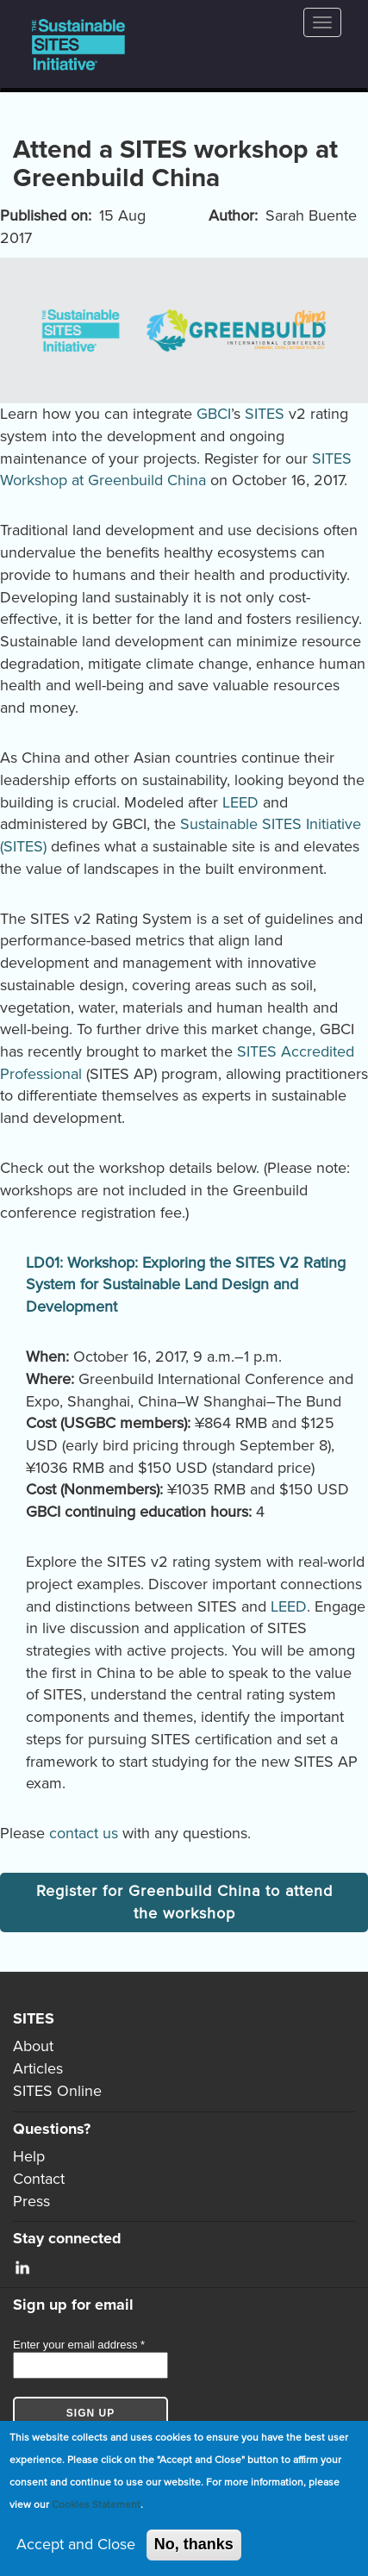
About (33, 2045)
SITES (264, 413)
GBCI (213, 413)
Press (31, 2201)
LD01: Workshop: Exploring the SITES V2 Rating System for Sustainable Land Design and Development (186, 1284)
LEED (240, 802)
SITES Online (57, 2090)
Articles (38, 2068)
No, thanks (194, 2544)
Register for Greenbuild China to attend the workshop (184, 1902)
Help (29, 2156)
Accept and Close (75, 2544)
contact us (83, 1833)
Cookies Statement (96, 2504)
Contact (39, 2178)
